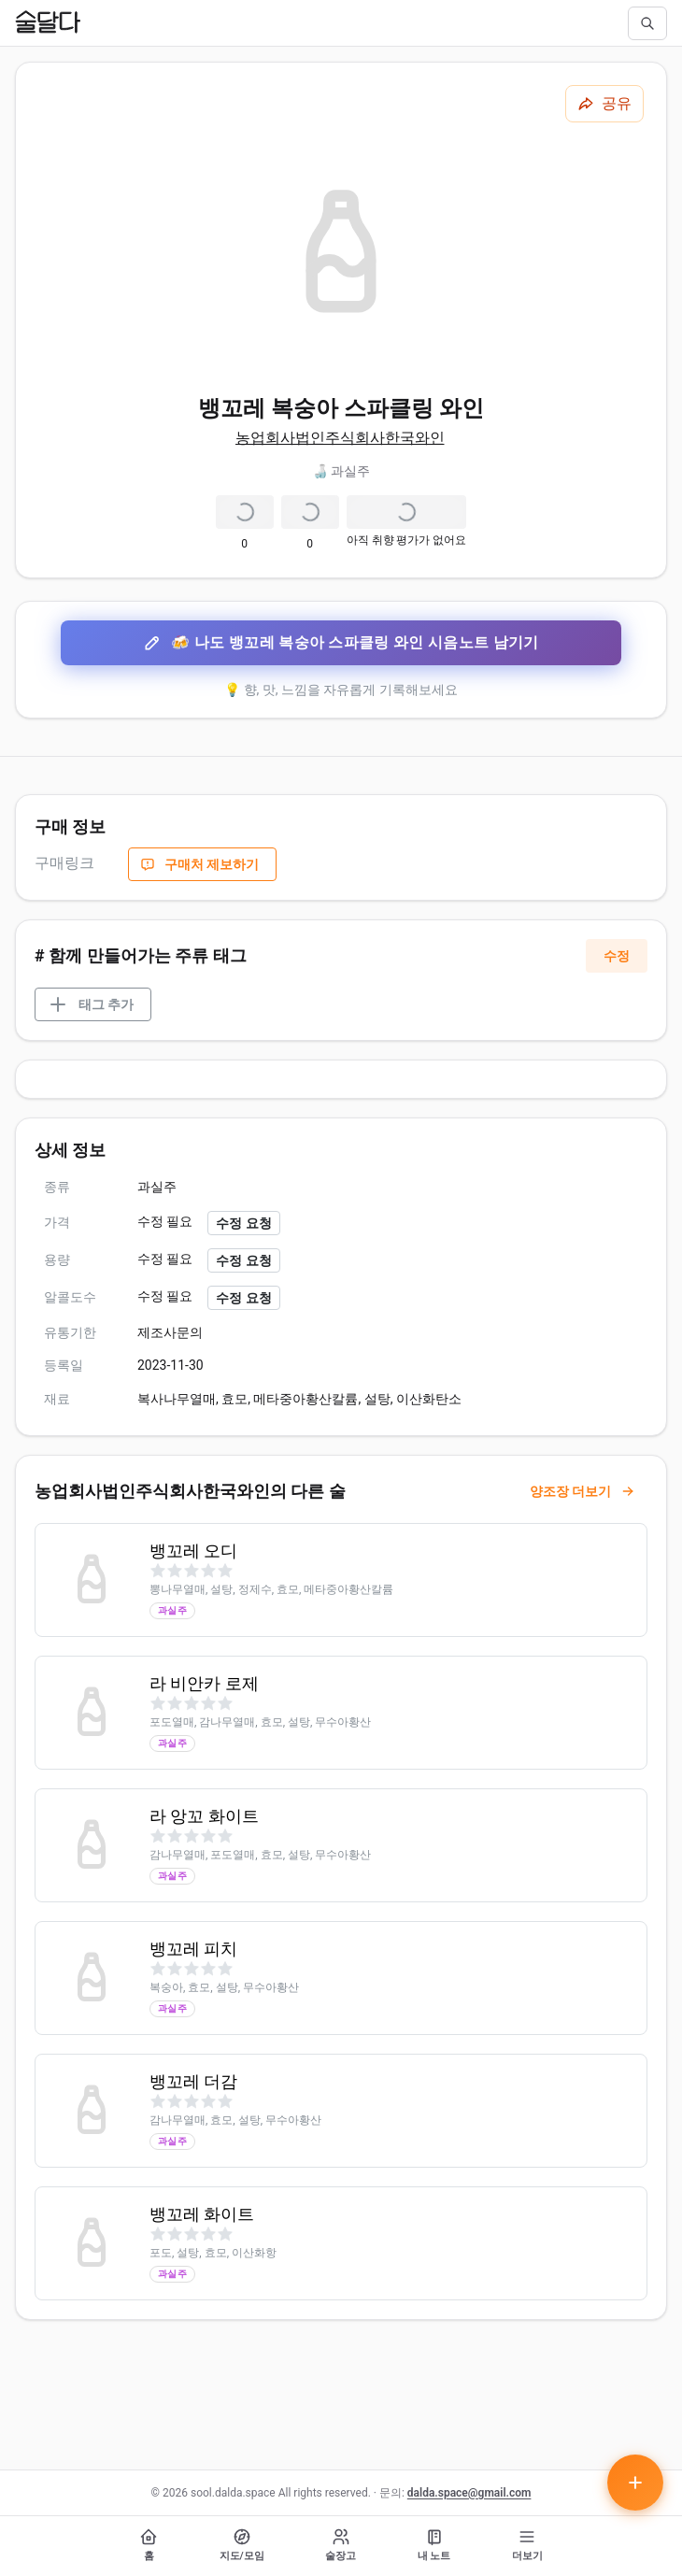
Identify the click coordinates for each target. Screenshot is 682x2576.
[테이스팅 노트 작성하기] (635, 2483)
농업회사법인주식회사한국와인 (340, 438)
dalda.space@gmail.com (469, 2492)
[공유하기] (604, 103)
